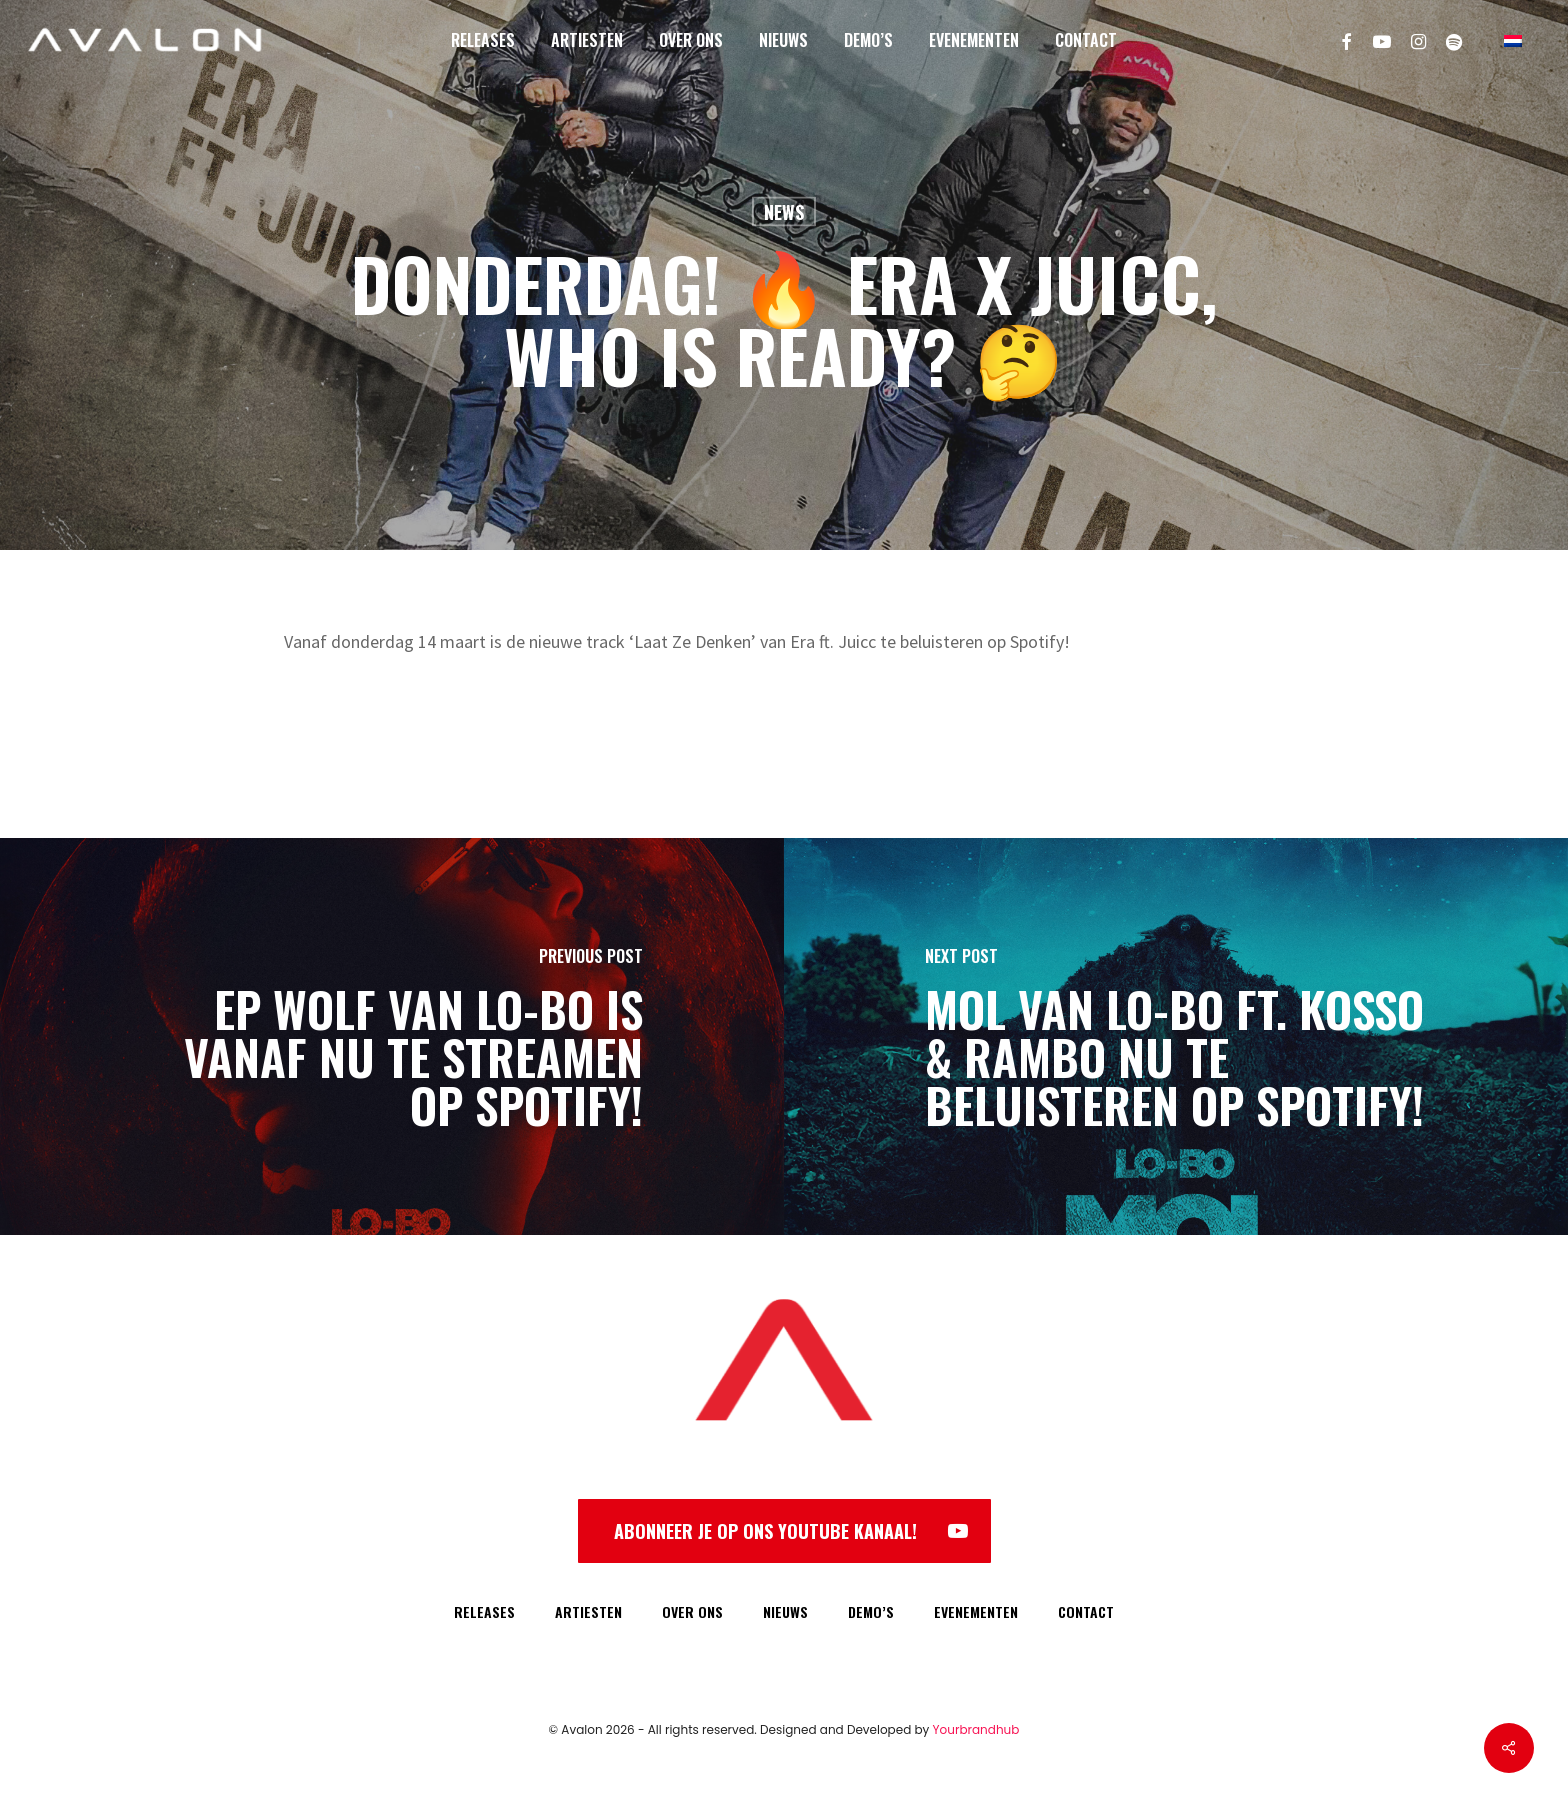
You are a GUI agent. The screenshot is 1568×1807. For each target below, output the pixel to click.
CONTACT (1086, 1611)
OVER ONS (692, 1611)
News (784, 212)
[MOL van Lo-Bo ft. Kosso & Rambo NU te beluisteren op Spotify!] (1176, 1036)
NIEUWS (785, 1611)
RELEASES (484, 1611)
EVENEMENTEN (976, 1611)
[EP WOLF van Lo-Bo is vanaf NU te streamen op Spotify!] (392, 1036)
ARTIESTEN (588, 1611)
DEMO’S (871, 1611)
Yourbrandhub (976, 1729)
